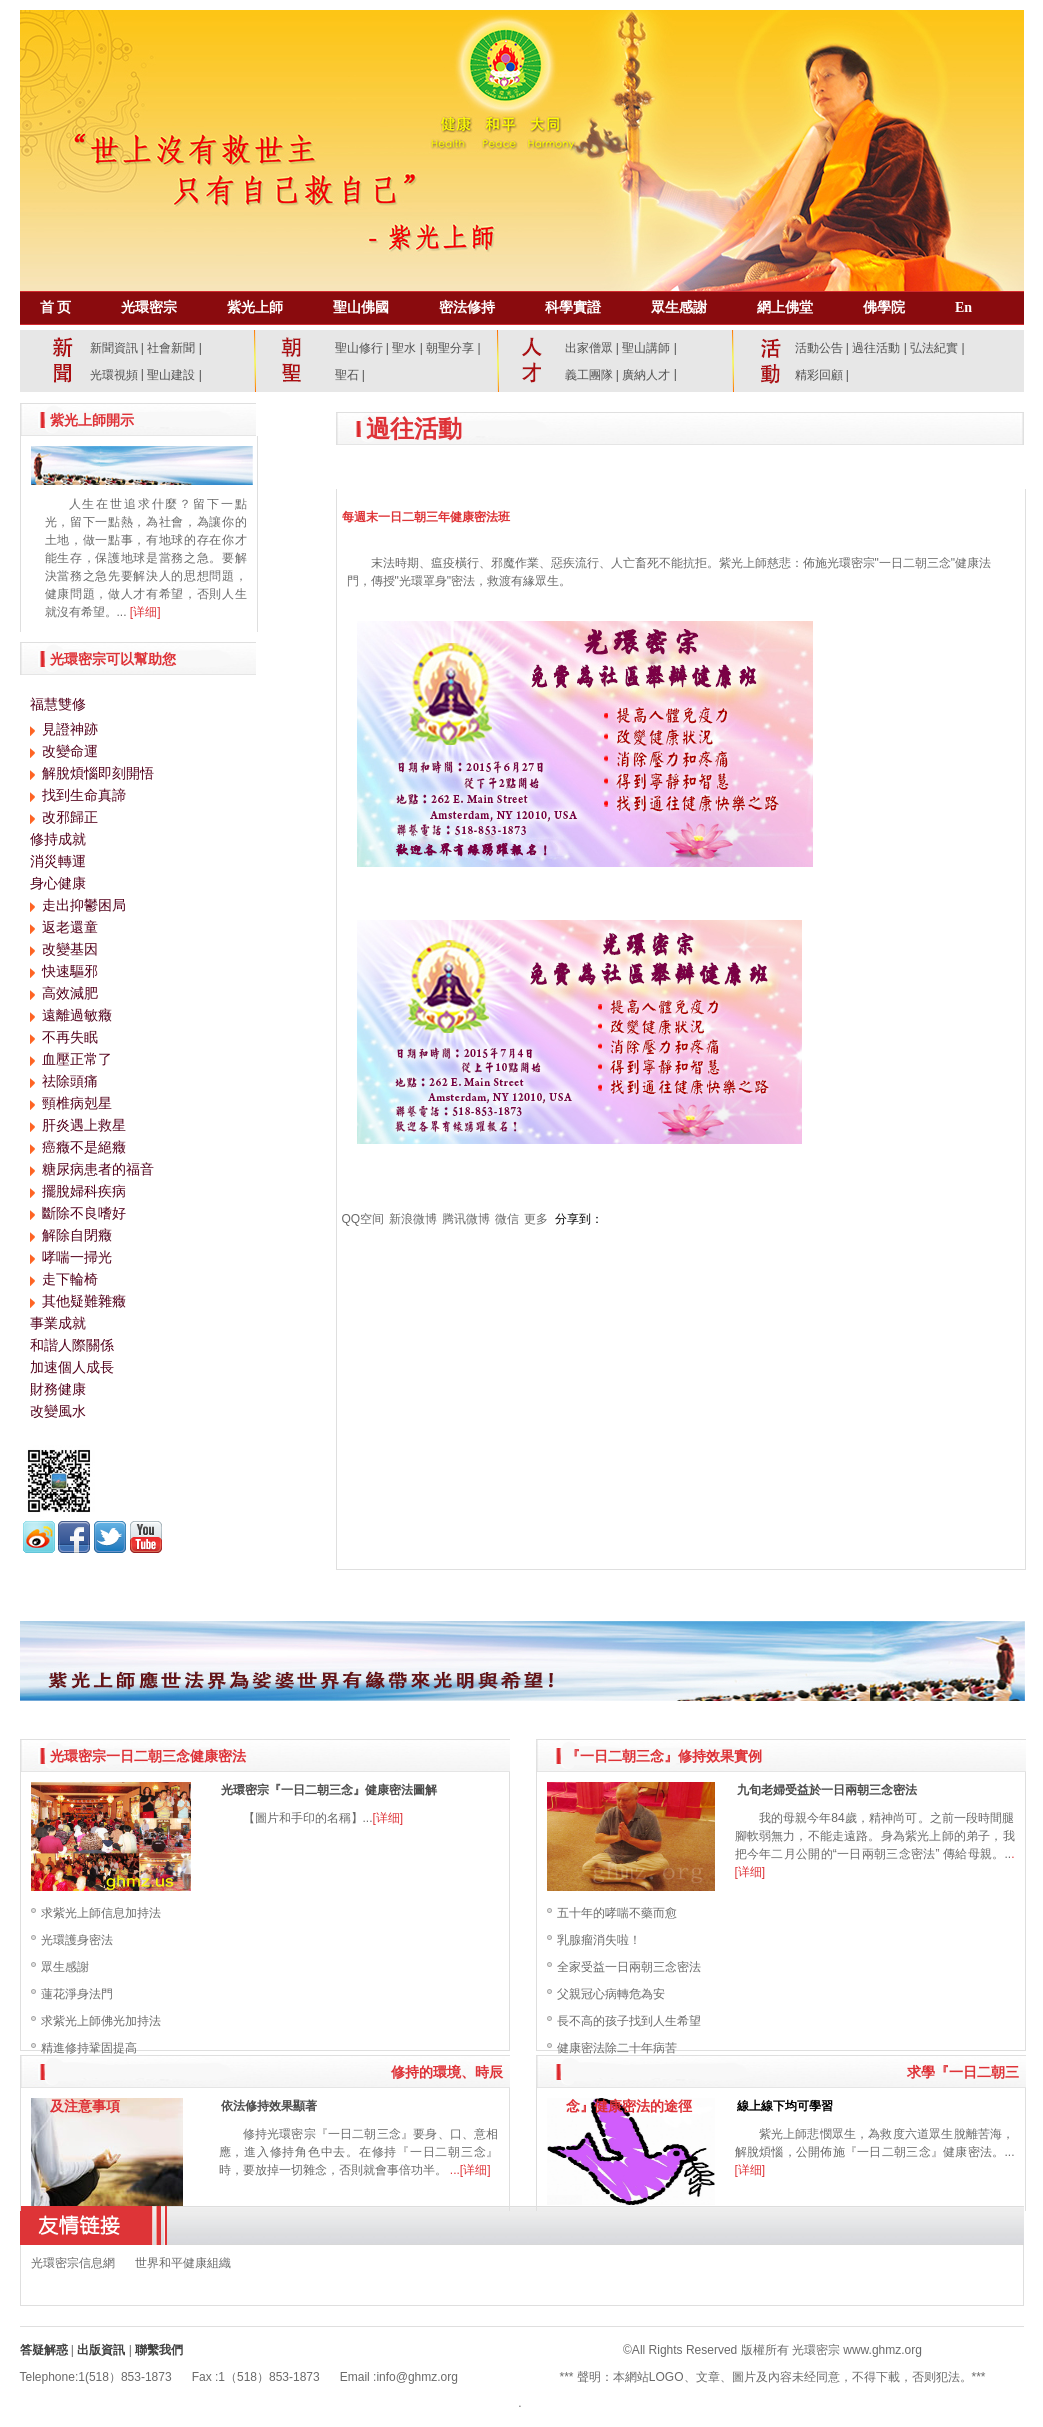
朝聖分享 (450, 348)
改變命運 (70, 751)
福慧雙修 (58, 704)
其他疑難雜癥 (84, 1301)
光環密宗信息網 (73, 2263)
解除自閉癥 (77, 1235)
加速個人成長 (72, 1367)
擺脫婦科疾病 (84, 1191)
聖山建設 (171, 375)
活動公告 (819, 348)
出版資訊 (101, 2350)
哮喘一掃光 (77, 1257)
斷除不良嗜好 (84, 1213)
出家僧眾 (589, 348)
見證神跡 (70, 729)
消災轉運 (58, 861)
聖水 (404, 348)
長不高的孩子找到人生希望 (629, 2021)
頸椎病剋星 (77, 1103)
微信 (507, 1219)
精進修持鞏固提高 (89, 2048)
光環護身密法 (77, 1940)
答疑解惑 (44, 2350)
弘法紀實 (935, 348)
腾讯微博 (466, 1219)
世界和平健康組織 (183, 2263)
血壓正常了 (77, 1059)
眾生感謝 (65, 1967)
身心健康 (58, 883)
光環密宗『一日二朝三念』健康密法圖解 (329, 1790)
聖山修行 (359, 348)
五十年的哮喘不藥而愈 (617, 1913)
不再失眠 (70, 1037)
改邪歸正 (70, 817)
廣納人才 (646, 375)
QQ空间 (363, 1219)
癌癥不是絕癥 (84, 1147)
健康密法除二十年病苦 (617, 2048)
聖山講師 (646, 348)
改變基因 (70, 949)
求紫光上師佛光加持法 (101, 2021)
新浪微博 (413, 1219)
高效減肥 (70, 993)
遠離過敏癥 (77, 1015)
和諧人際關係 (72, 1345)
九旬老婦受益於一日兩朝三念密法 (827, 1790)
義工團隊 (589, 375)
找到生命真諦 (84, 795)
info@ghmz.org (417, 2377)
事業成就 (58, 1323)
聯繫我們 (159, 2350)
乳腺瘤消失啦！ (599, 1940)
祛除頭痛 (70, 1081)
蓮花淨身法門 (77, 1994)
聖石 (347, 375)
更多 (536, 1219)
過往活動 (876, 348)
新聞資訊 (114, 348)
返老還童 (70, 927)
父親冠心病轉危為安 (611, 1994)
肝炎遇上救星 (84, 1125)
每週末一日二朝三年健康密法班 (426, 517)
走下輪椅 (70, 1279)
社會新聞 (171, 348)
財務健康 (58, 1389)
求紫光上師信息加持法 (101, 1913)
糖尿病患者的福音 (98, 1169)
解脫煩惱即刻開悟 (98, 773)
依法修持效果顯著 (269, 2106)
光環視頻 (114, 375)
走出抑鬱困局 (84, 905)
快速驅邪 (70, 971)
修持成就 (58, 839)
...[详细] (470, 2170)
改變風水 (58, 1411)
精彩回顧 (819, 375)
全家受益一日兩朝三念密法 (629, 1967)
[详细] (145, 612)
